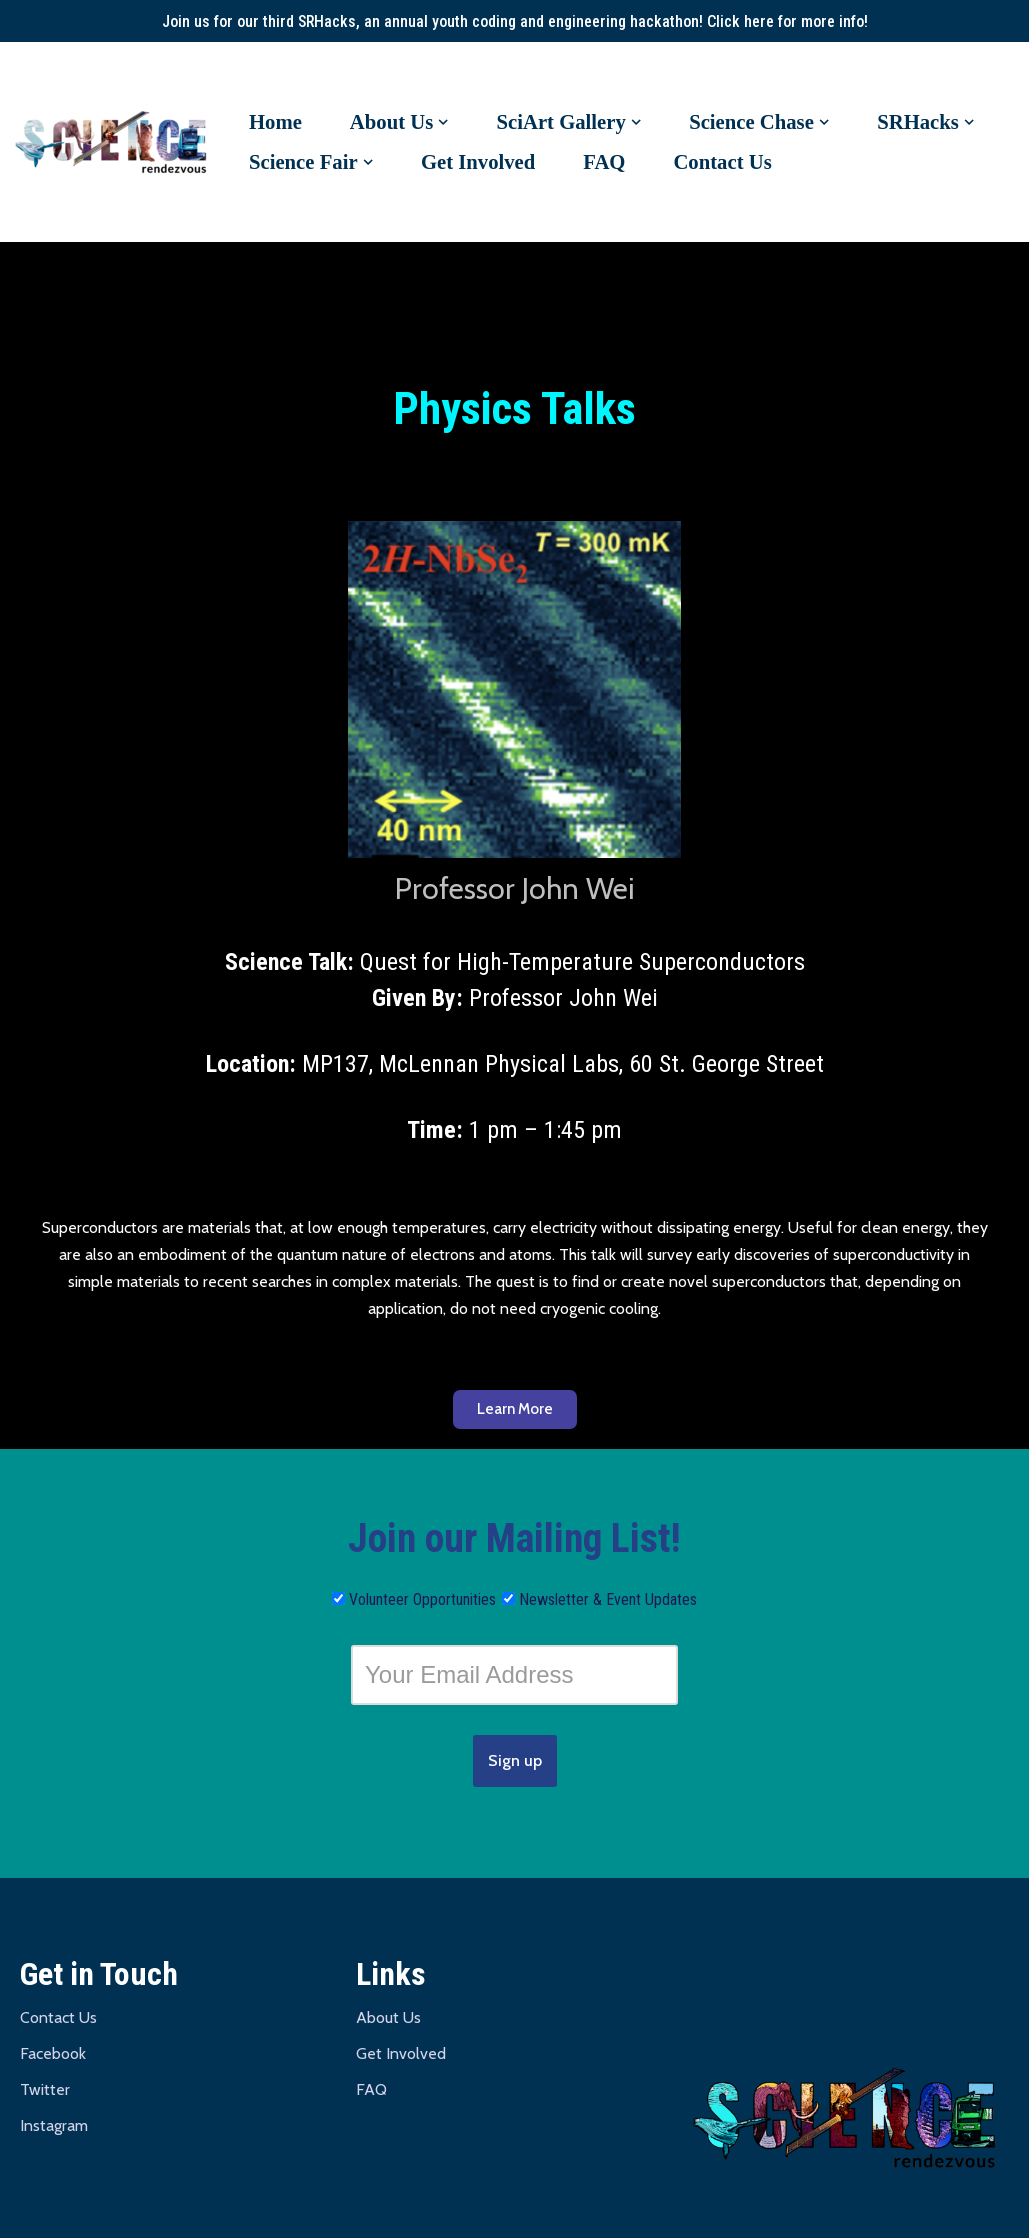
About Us (388, 2019)
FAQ (606, 162)
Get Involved (479, 162)
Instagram (54, 2127)
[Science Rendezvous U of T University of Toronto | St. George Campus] (115, 143)
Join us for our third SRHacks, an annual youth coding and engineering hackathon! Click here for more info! (514, 21)
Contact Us (724, 162)
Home (275, 122)
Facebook (53, 2055)
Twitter (45, 2091)
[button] (444, 122)
